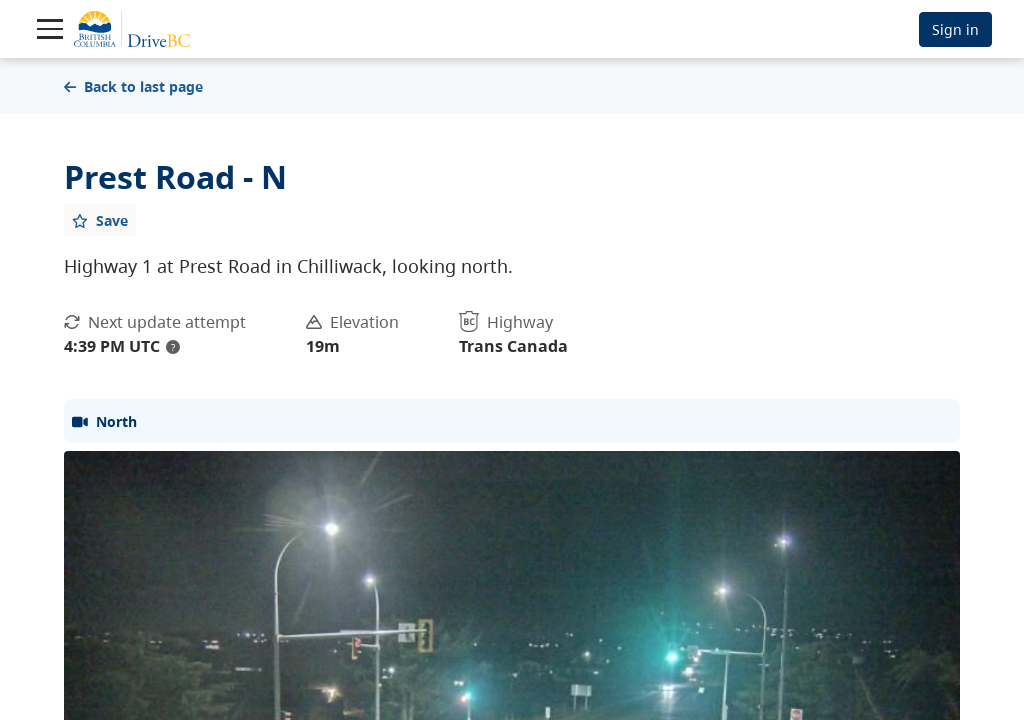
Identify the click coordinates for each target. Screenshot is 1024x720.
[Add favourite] (100, 220)
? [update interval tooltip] (173, 347)
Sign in (955, 29)
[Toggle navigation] (50, 29)
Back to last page (133, 86)
